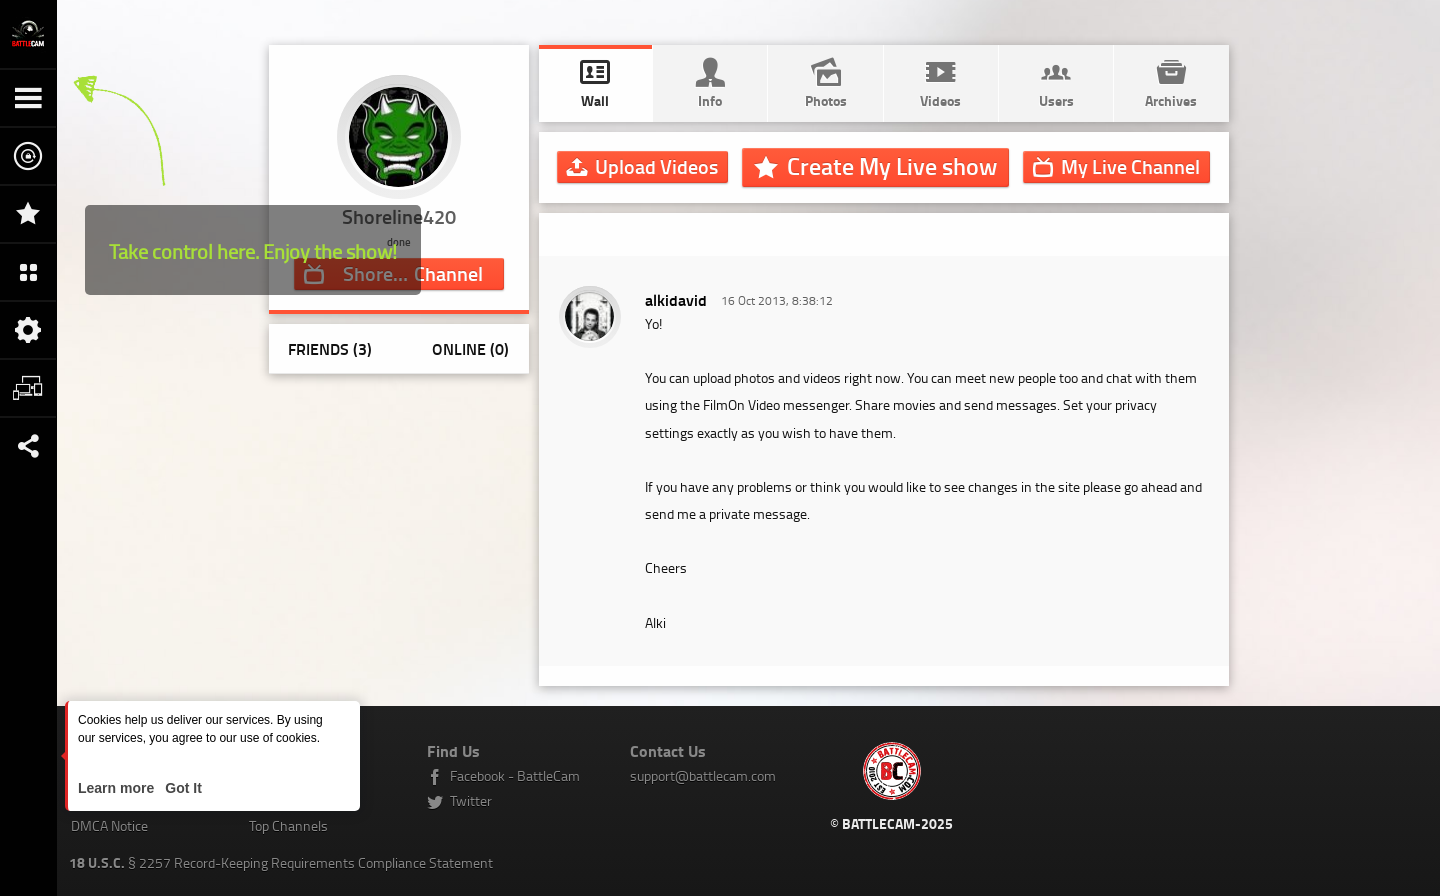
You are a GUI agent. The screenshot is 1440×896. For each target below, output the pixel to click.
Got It (181, 788)
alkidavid (676, 299)
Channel (1130, 166)
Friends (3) (330, 348)
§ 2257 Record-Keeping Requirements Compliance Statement (281, 862)
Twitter (471, 800)
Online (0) (470, 348)
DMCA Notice (109, 825)
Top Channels (288, 825)
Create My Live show (892, 166)
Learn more (118, 788)
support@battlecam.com (703, 775)
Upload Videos (656, 166)
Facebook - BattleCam (515, 775)
